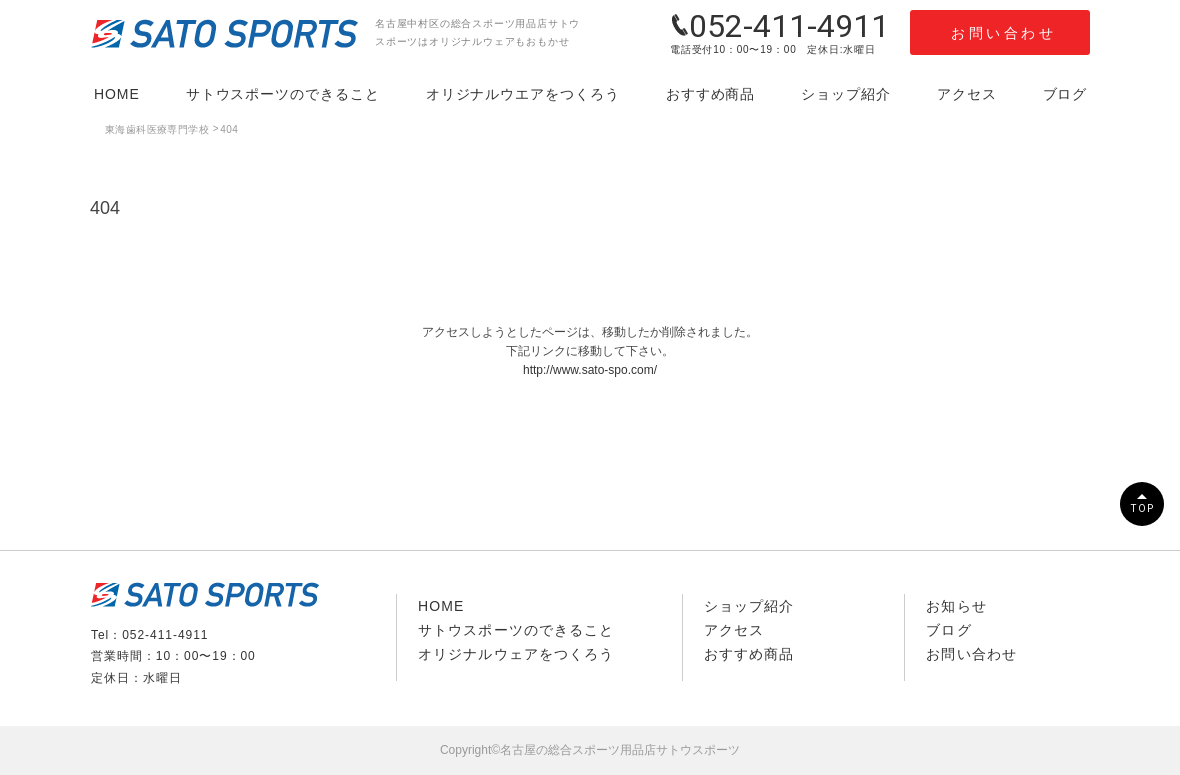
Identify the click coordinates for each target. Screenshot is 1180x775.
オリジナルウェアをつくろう (516, 654)
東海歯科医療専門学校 (157, 129)
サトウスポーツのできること (283, 94)
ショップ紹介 (846, 94)
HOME (117, 94)
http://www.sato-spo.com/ (590, 370)
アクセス (967, 94)
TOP (1143, 508)
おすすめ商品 (711, 94)
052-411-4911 (779, 26)
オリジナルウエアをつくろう (523, 94)
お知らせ (956, 606)
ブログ (1065, 94)
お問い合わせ (1003, 33)
